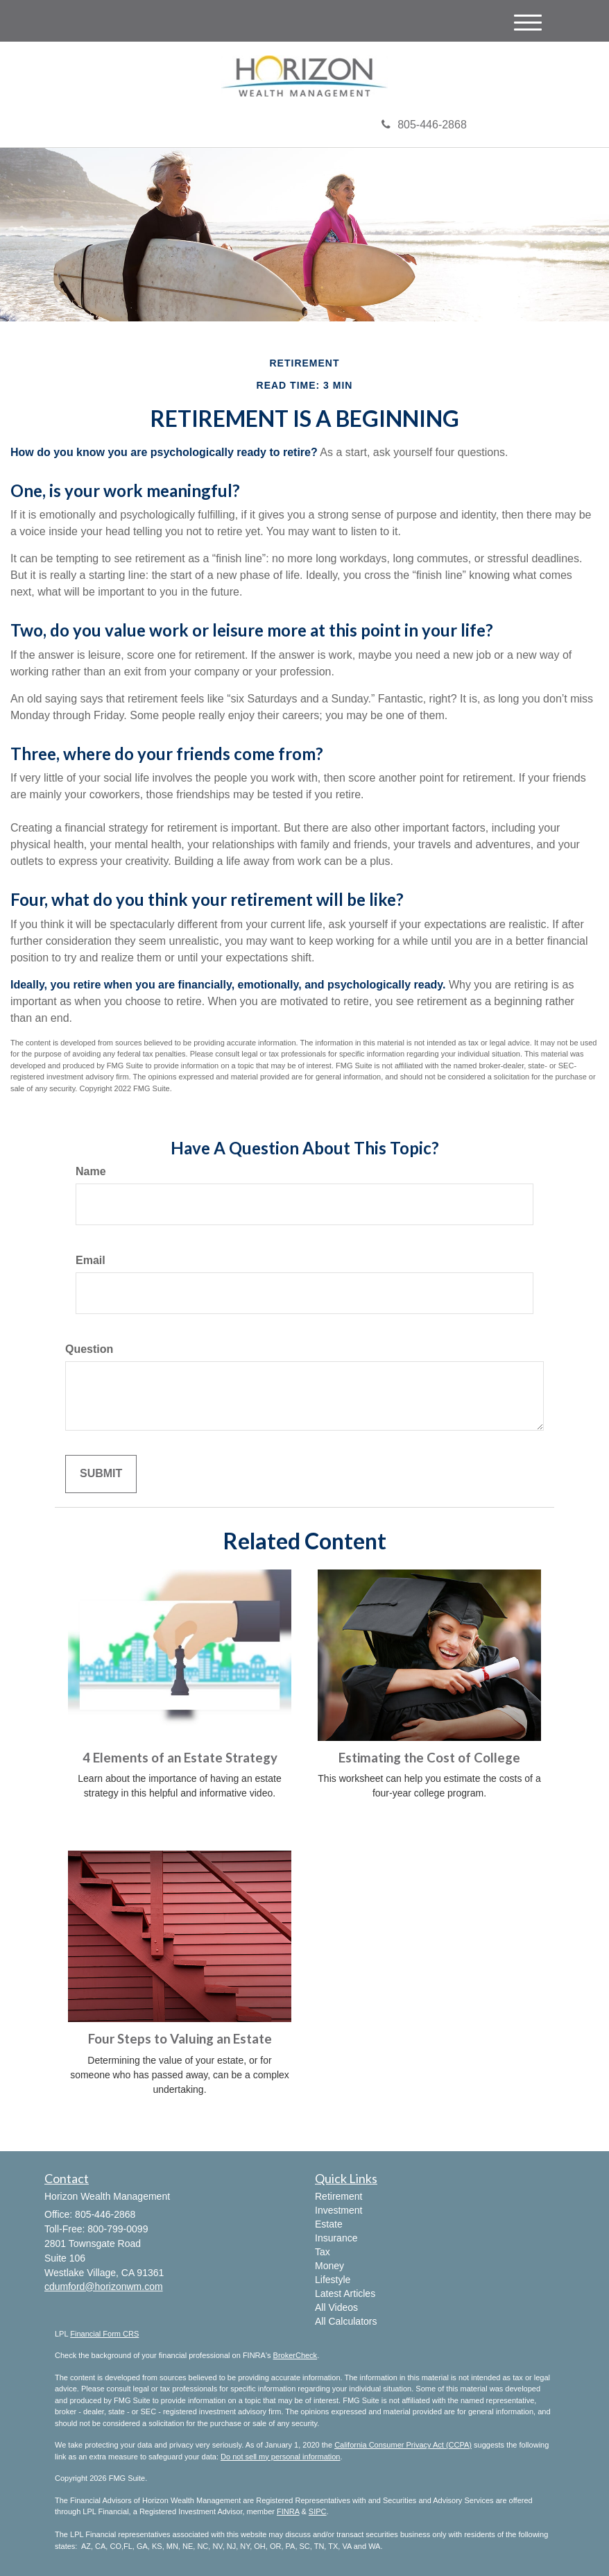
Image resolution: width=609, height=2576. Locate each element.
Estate (329, 2224)
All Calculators (346, 2321)
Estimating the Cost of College (429, 1757)
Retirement (338, 2196)
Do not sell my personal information (280, 2456)
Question (89, 1349)
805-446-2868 (424, 125)
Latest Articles (345, 2293)
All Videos (336, 2307)
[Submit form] (101, 1474)
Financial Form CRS (104, 2334)
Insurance (336, 2238)
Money (329, 2265)
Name (91, 1171)
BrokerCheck (295, 2355)
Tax (322, 2251)
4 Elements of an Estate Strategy (180, 1757)
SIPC (318, 2511)
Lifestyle (332, 2279)
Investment (338, 2210)
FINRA (288, 2511)
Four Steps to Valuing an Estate (180, 2038)
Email (90, 1260)
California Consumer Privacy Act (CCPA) (403, 2445)
